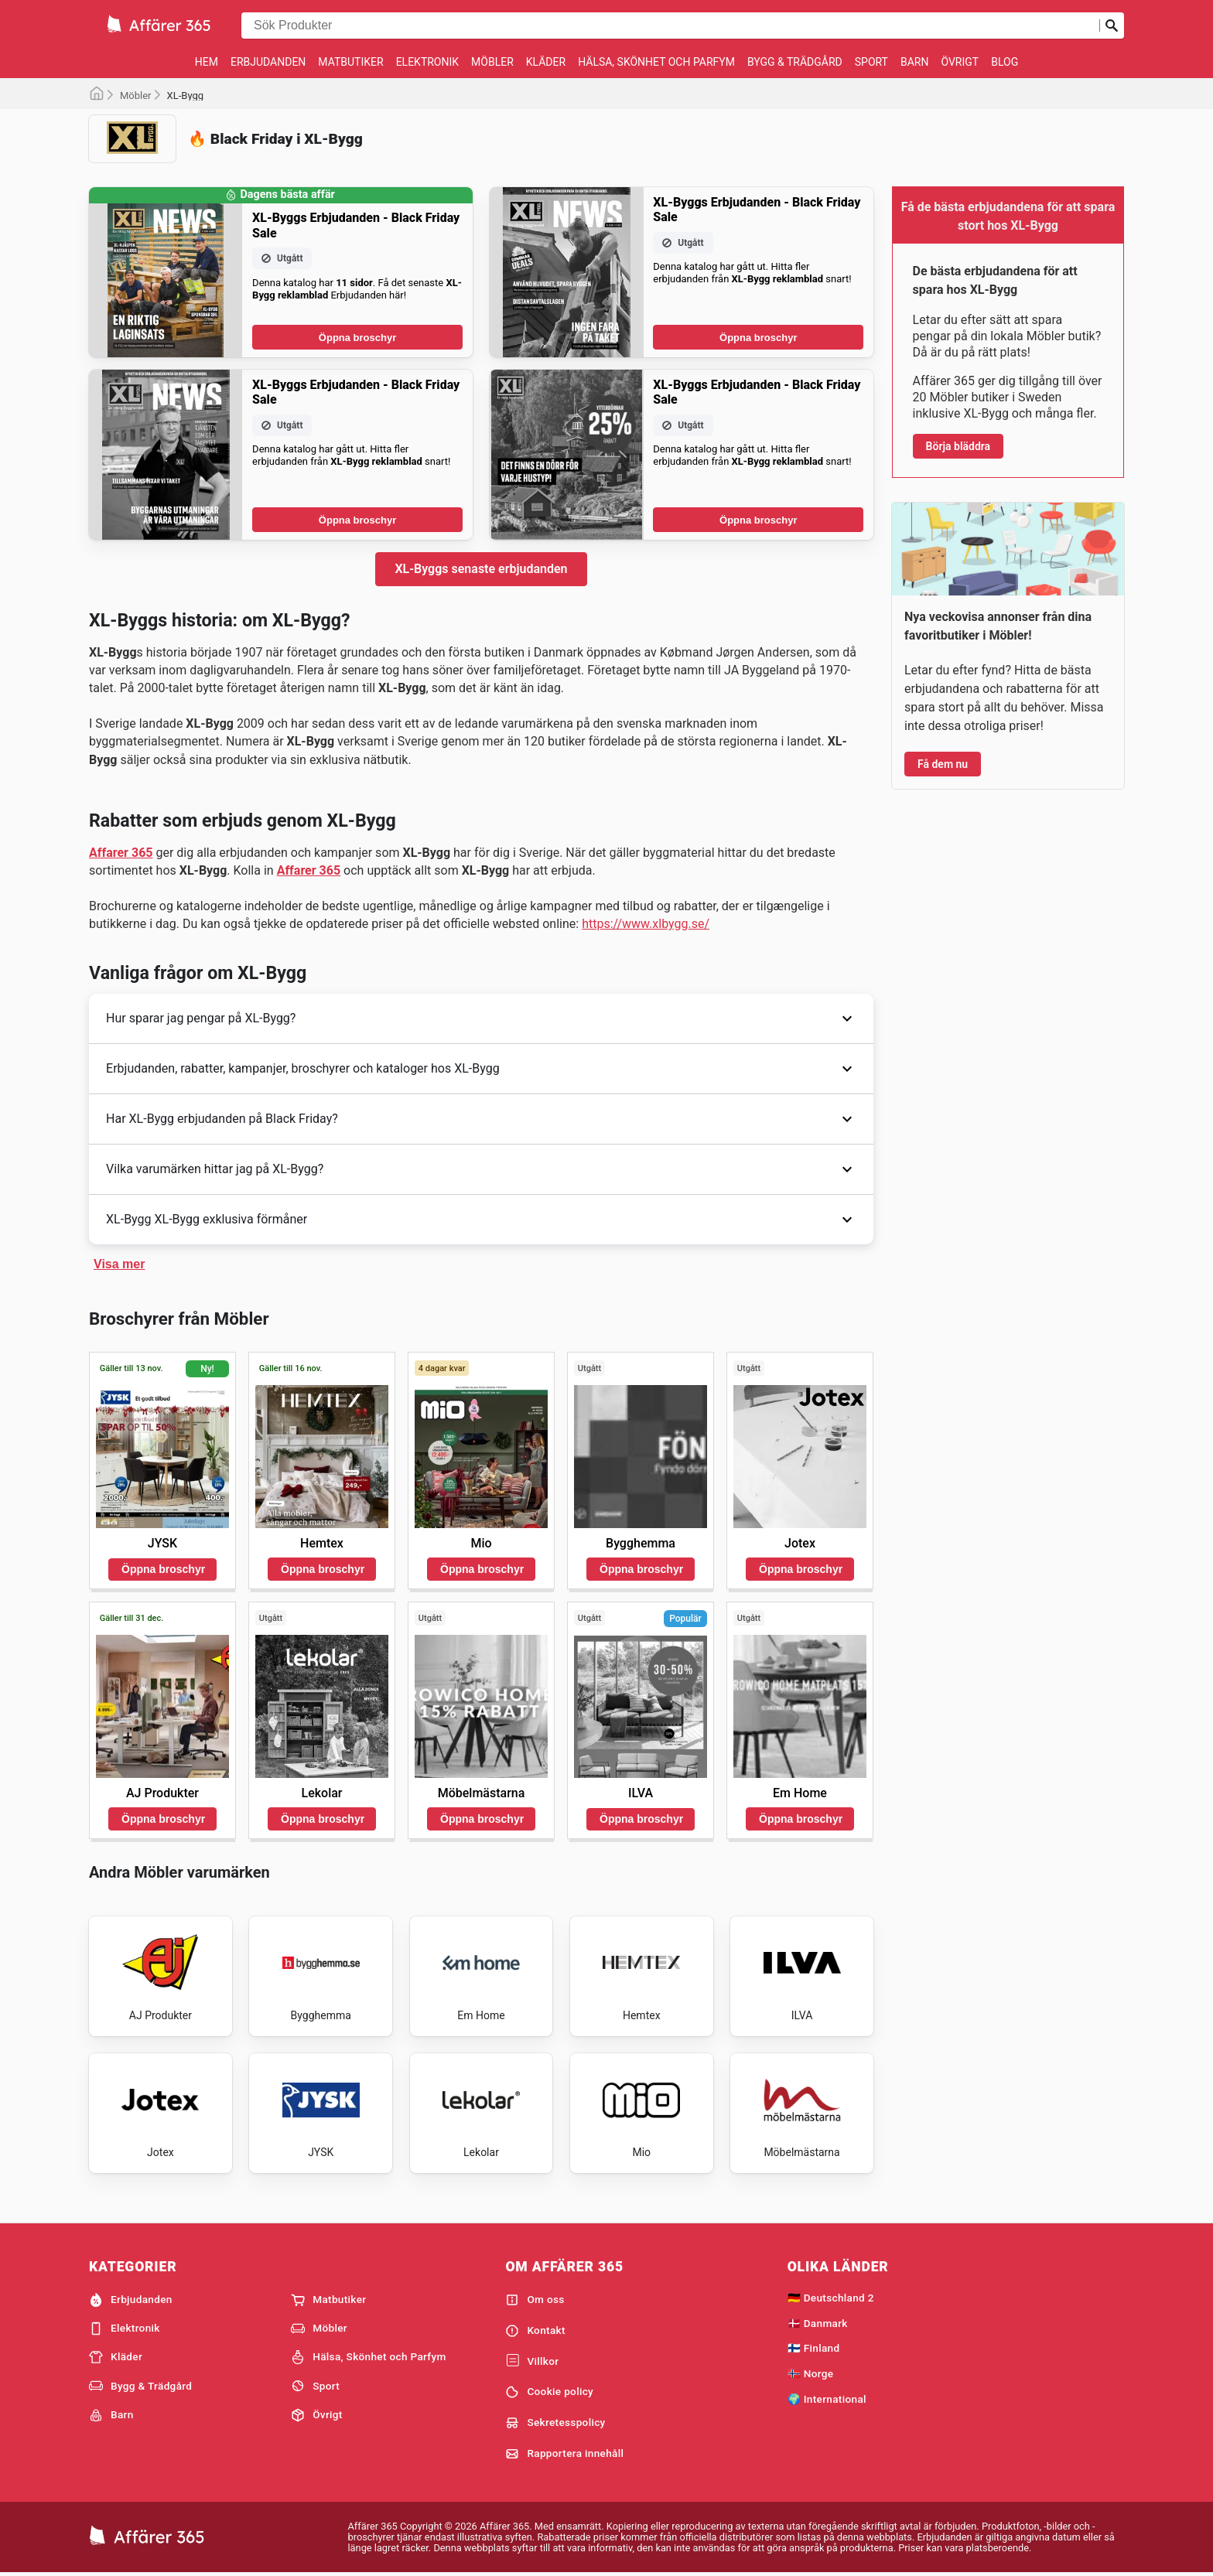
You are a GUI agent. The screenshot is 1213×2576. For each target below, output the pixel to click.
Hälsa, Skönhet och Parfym (656, 62)
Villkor (532, 2361)
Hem (206, 62)
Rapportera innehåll (564, 2454)
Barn (914, 62)
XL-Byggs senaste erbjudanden (481, 568)
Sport (871, 62)
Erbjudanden (268, 62)
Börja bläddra (958, 446)
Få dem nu (942, 764)
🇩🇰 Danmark (818, 2323)
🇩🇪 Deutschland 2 (831, 2297)
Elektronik (427, 62)
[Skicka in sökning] (1111, 25)
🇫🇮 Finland (814, 2348)
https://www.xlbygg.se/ (645, 923)
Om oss (534, 2300)
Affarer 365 (121, 852)
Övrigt (960, 62)
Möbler (492, 62)
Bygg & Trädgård (794, 62)
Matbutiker (350, 62)
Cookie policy (549, 2392)
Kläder (545, 62)
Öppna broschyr (357, 337)
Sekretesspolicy (555, 2423)
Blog (1004, 62)
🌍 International (827, 2399)
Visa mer (119, 1264)
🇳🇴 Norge (811, 2373)
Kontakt (535, 2331)
